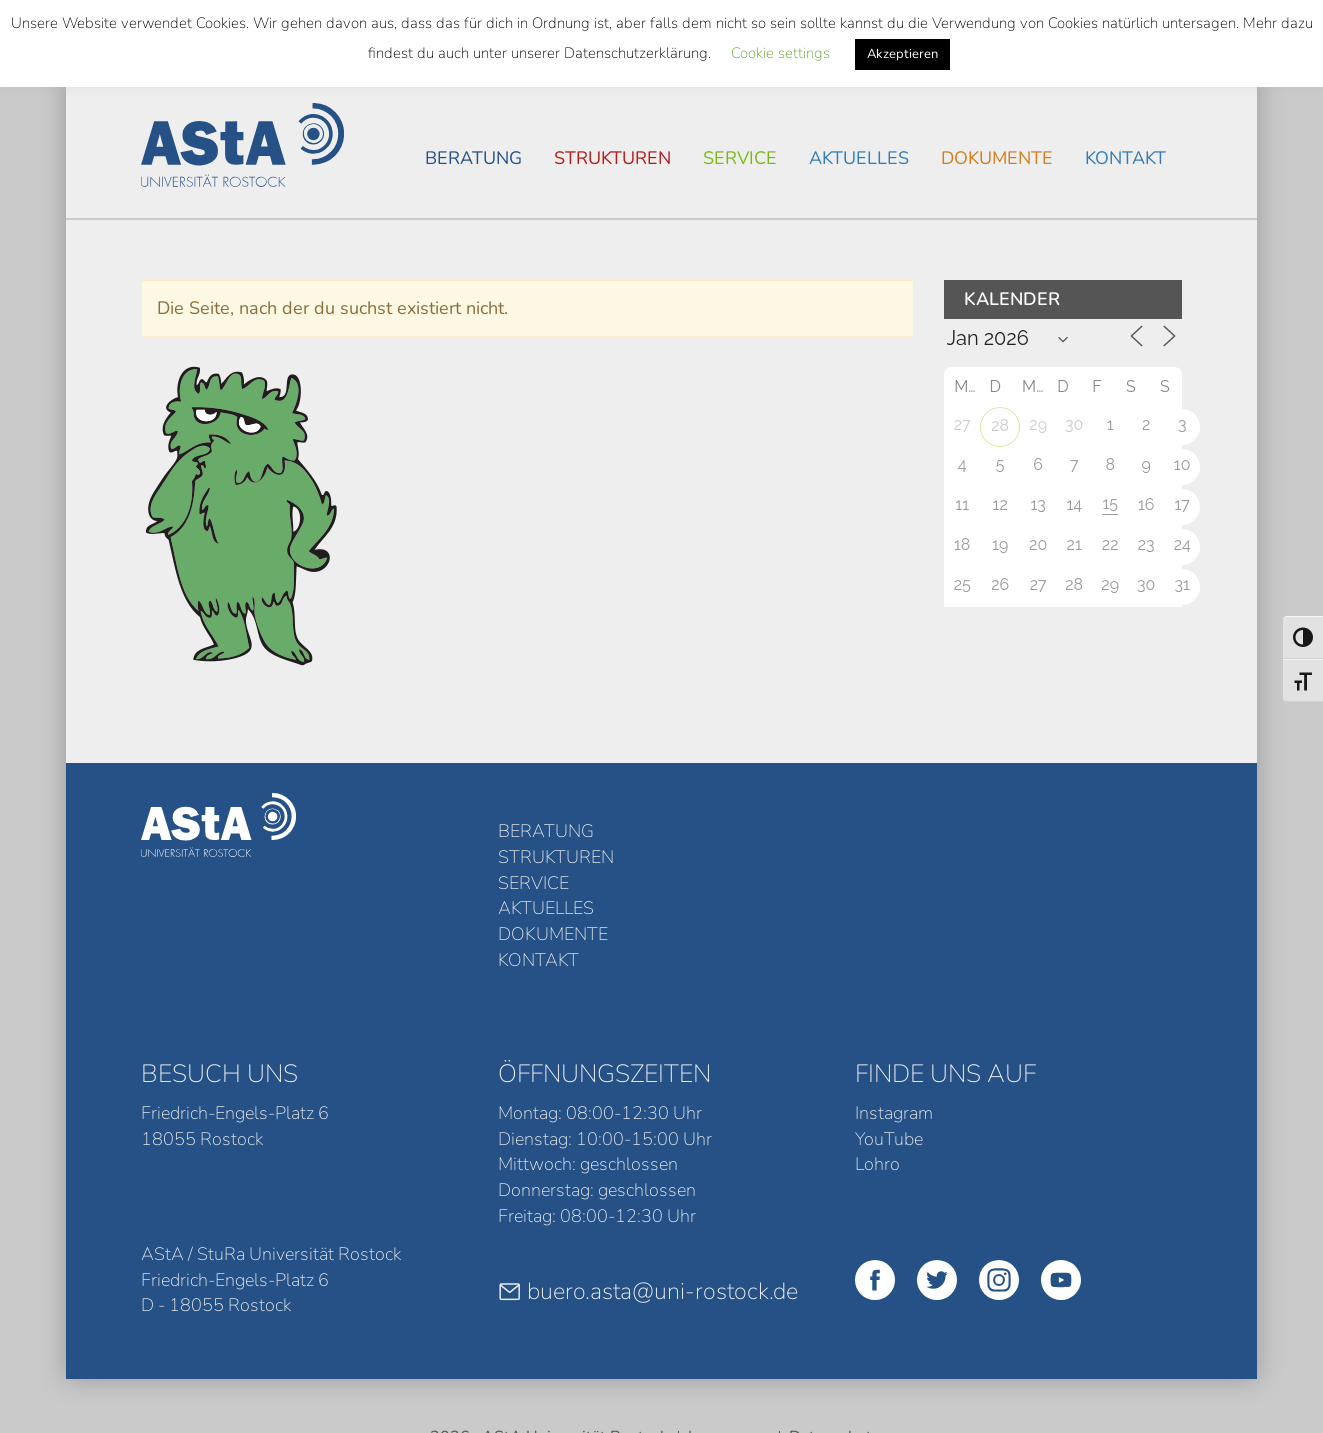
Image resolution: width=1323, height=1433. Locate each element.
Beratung (473, 158)
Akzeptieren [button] (902, 54)
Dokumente (997, 158)
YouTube (889, 1022)
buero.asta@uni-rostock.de (648, 1175)
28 (1000, 425)
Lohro (877, 1048)
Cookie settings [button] (780, 53)
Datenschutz (834, 1321)
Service (740, 158)
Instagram (894, 997)
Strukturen (612, 158)
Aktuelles (859, 158)
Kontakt (1125, 158)
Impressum (728, 1321)
